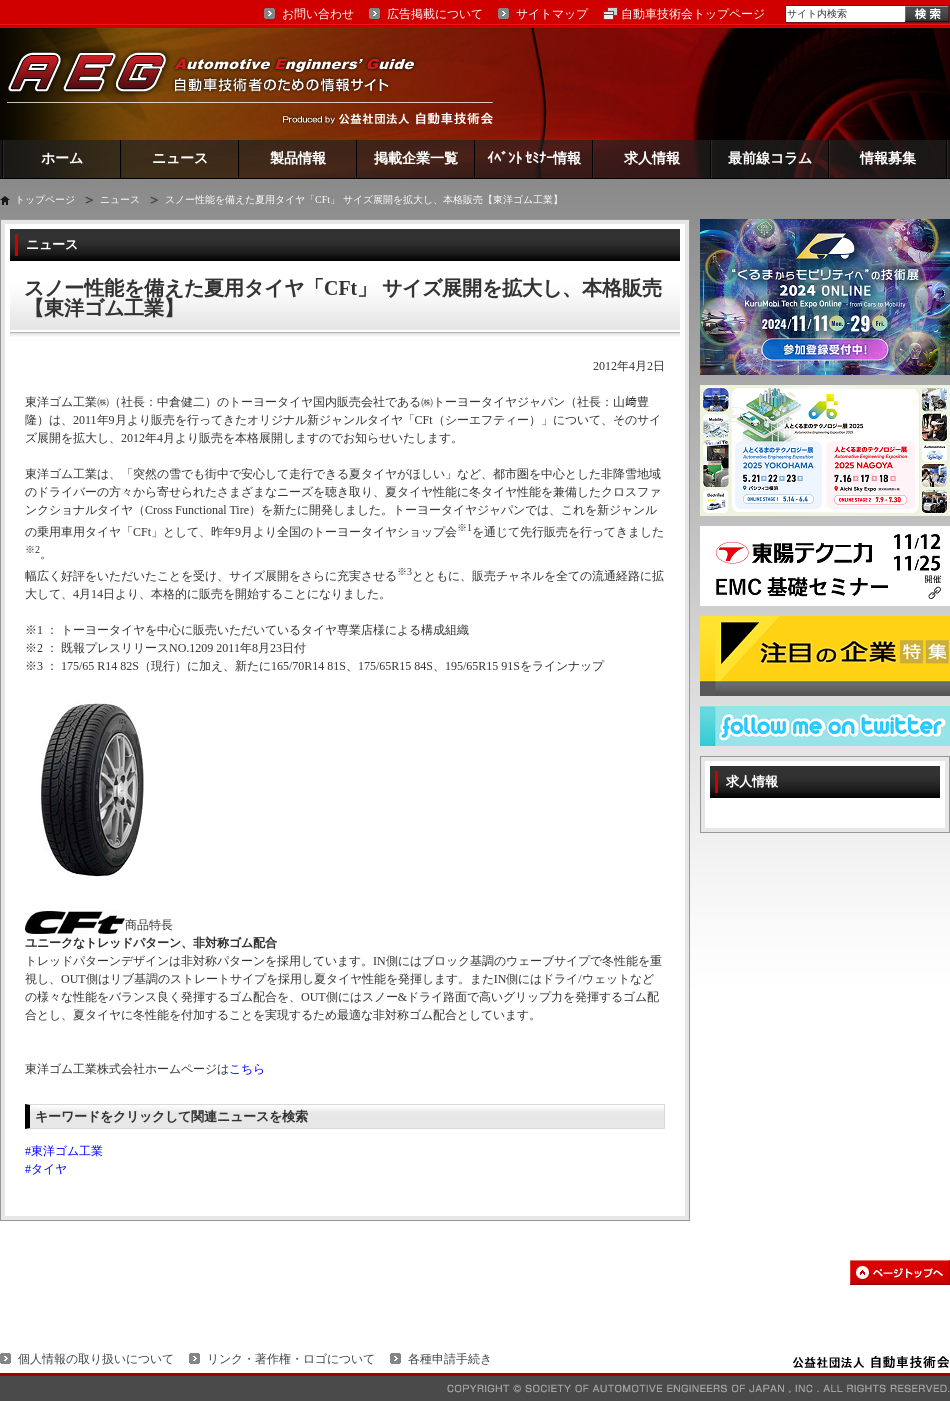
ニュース (180, 158)
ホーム (62, 158)
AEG (224, 83)
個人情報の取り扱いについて (96, 1359)
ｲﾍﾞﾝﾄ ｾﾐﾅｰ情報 (534, 158)
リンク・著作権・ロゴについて (291, 1359)
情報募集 (888, 158)
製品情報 (298, 158)
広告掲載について (435, 14)
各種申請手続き (450, 1359)
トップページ (45, 199)
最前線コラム (770, 158)
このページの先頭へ (900, 1272)
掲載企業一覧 (416, 158)
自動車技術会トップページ (693, 14)
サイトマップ (552, 14)
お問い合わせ (318, 14)
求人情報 (652, 158)
